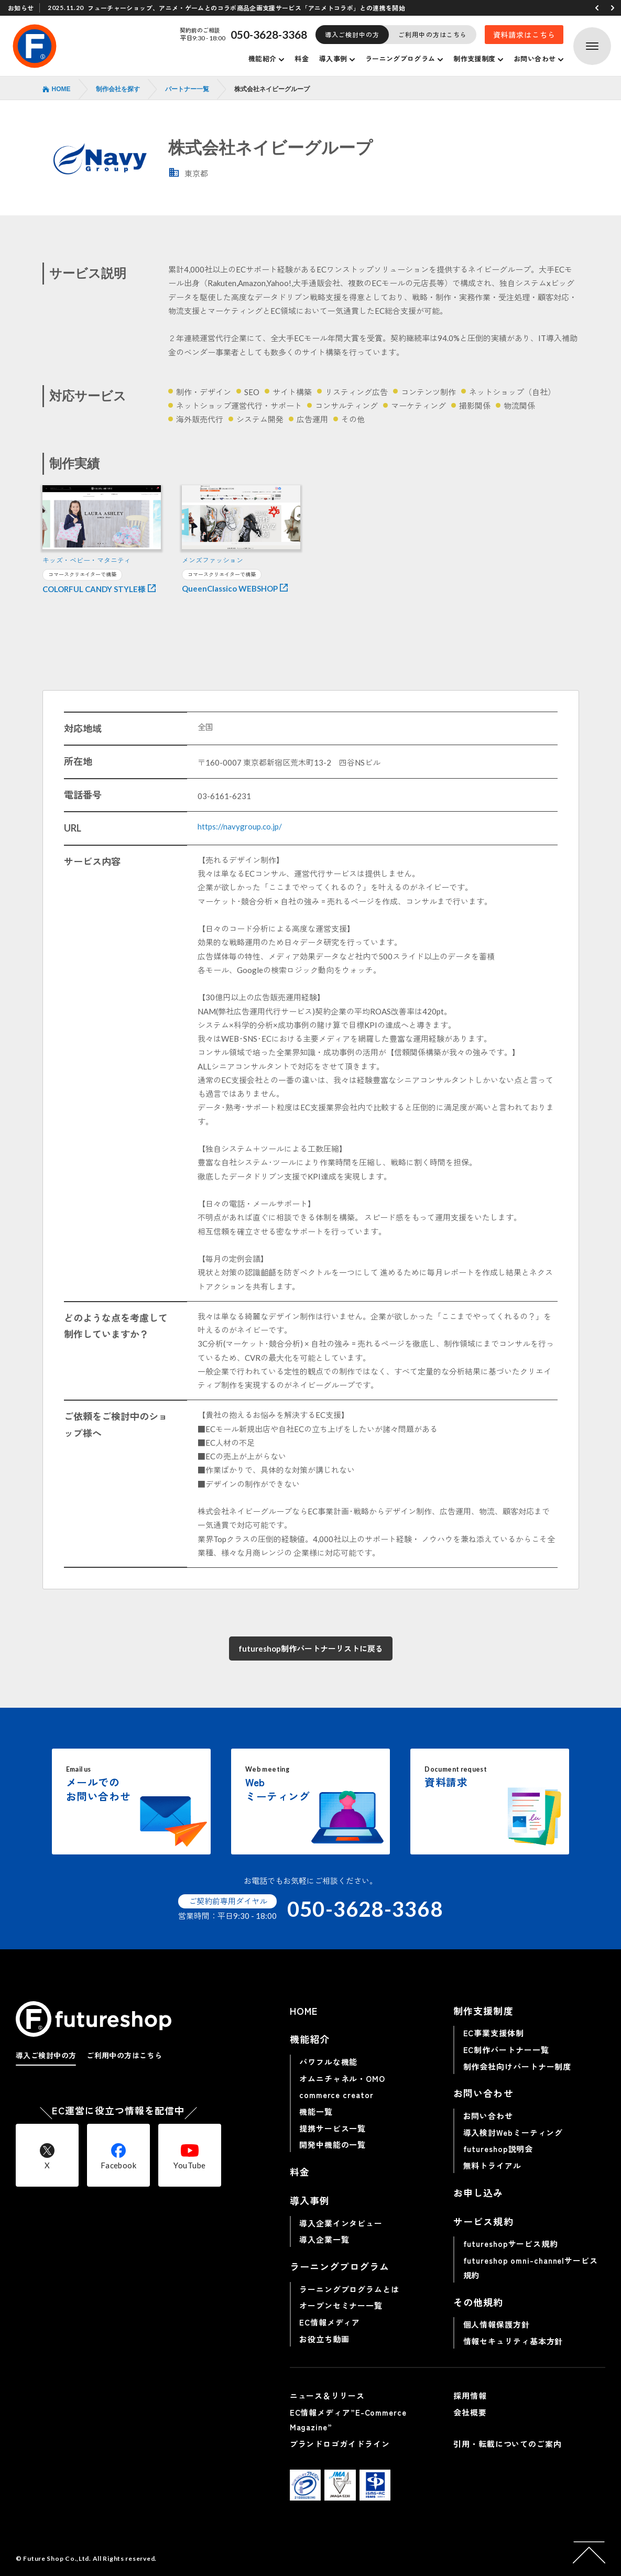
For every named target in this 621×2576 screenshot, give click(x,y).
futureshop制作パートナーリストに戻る (310, 1648)
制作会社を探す (118, 89)
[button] (596, 8)
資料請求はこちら (524, 34)
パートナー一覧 (187, 89)
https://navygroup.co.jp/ (240, 826)
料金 (302, 58)
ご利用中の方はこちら (432, 34)
